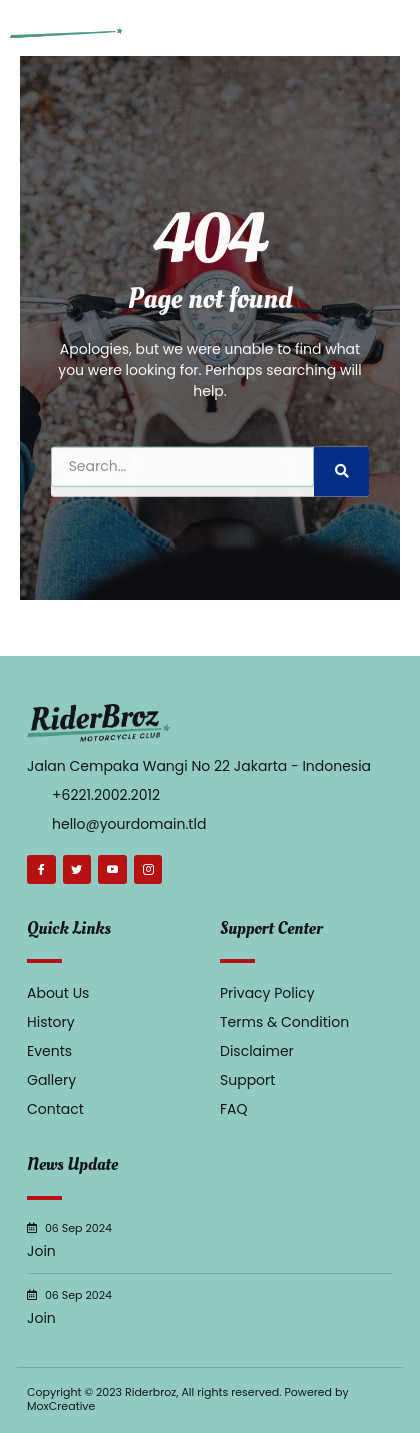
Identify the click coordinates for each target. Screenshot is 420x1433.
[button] (394, 27)
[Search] (341, 492)
